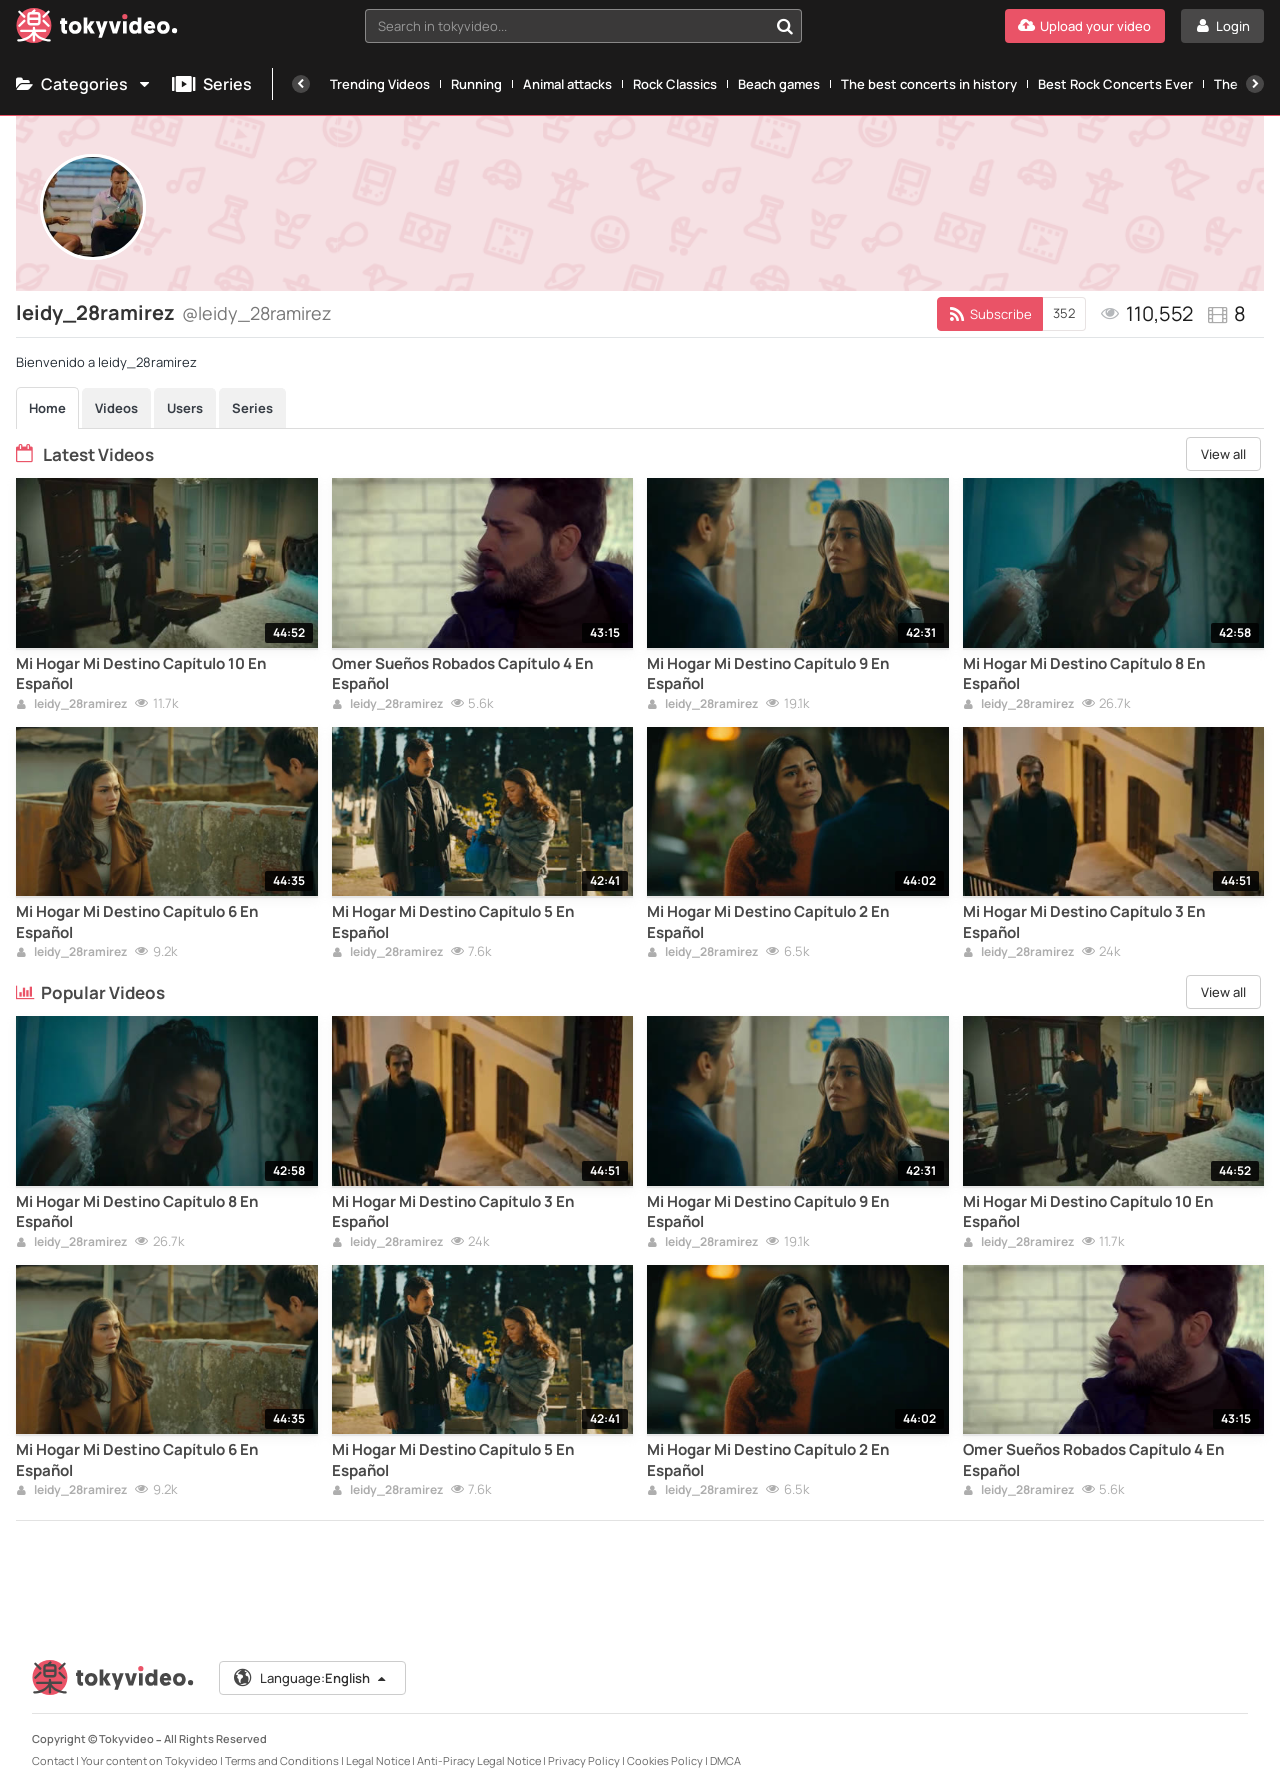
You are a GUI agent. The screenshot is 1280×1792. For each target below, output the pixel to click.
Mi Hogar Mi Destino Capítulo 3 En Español (1084, 922)
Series (212, 84)
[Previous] (301, 84)
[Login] (1222, 26)
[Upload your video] (1085, 26)
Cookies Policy (665, 1760)
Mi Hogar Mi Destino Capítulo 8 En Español (1084, 674)
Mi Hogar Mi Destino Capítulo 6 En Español (137, 922)
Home (47, 408)
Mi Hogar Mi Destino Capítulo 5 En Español (453, 922)
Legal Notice (378, 1760)
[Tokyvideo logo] (97, 29)
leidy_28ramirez (71, 705)
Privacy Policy (584, 1760)
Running (476, 84)
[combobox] (583, 26)
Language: (311, 1678)
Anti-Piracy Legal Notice (479, 1760)
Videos (116, 408)
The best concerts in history (929, 84)
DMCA (725, 1760)
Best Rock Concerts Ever (1115, 84)
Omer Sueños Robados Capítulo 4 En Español (462, 674)
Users (185, 408)
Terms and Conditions (282, 1760)
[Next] (1255, 84)
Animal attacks (567, 84)
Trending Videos (380, 84)
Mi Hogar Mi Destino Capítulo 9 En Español (768, 674)
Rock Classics (675, 84)
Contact (53, 1760)
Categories (84, 84)
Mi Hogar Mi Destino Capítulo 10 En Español (141, 674)
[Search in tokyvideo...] (785, 26)
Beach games (779, 84)
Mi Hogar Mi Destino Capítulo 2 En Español (768, 922)
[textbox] (566, 26)
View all (1223, 454)
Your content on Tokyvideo (149, 1760)
